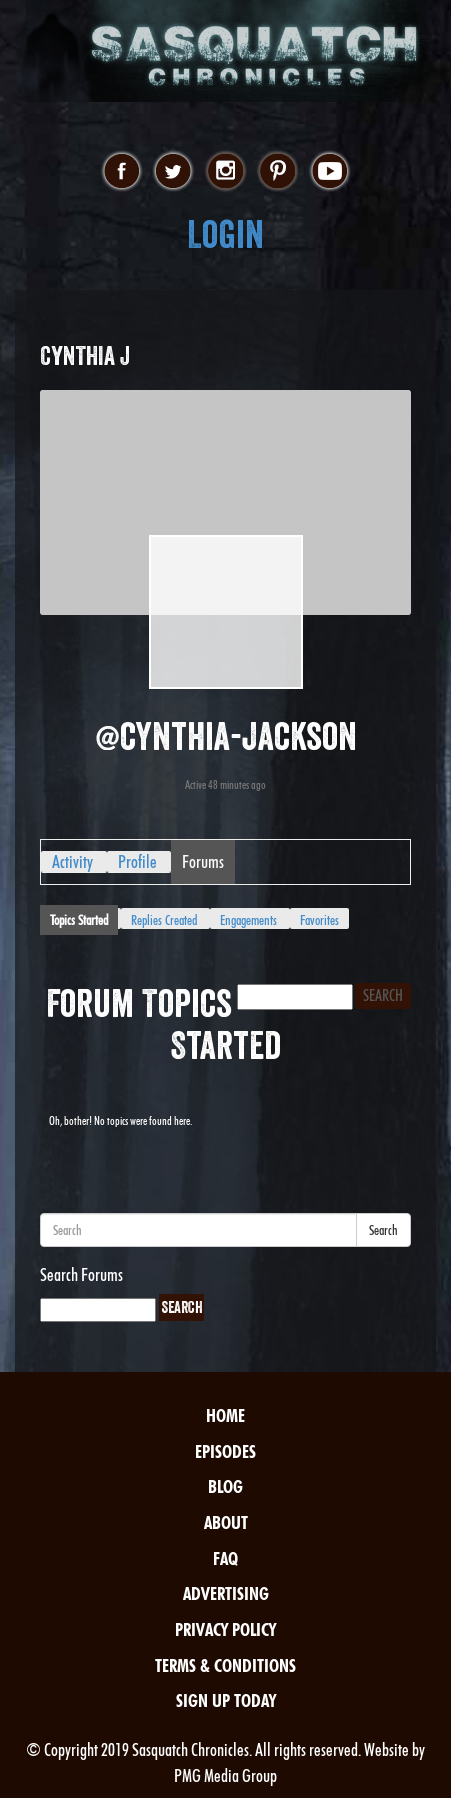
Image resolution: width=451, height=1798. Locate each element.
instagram (225, 172)
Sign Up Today (226, 1700)
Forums (203, 861)
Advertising (226, 1593)
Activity (72, 861)
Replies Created (164, 920)
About (226, 1522)
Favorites (319, 920)
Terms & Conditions (225, 1665)
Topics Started (79, 920)
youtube (329, 172)
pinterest (277, 172)
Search (383, 1230)
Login (225, 234)
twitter (173, 172)
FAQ (225, 1558)
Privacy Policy (225, 1629)
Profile (137, 861)
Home (225, 1415)
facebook (121, 172)
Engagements (248, 920)
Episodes (225, 1451)
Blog (225, 1486)
